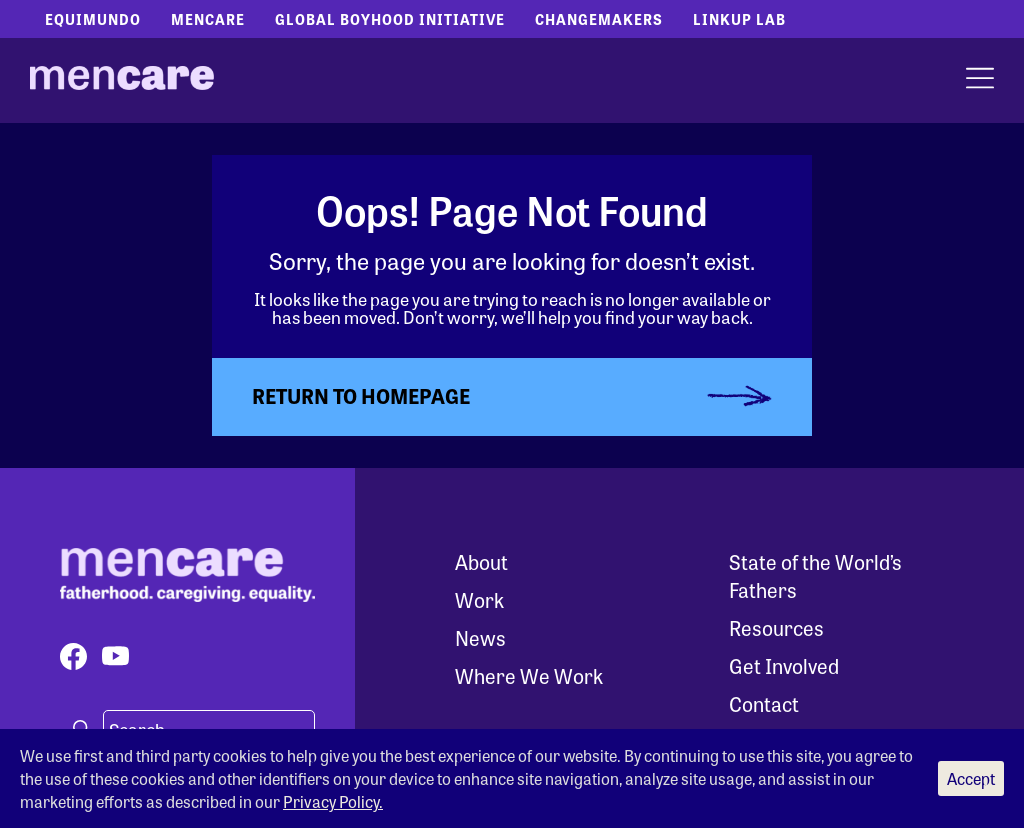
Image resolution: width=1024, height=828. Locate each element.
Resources (776, 627)
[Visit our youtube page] (115, 656)
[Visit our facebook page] (73, 656)
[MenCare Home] (122, 81)
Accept (971, 778)
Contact (764, 703)
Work (479, 599)
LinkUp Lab (739, 19)
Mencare (208, 19)
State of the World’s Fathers (815, 575)
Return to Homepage (361, 395)
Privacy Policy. (333, 801)
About (481, 561)
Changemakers (599, 19)
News (480, 637)
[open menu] (980, 80)
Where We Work (529, 675)
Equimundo (93, 19)
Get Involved (784, 665)
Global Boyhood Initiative (390, 19)
